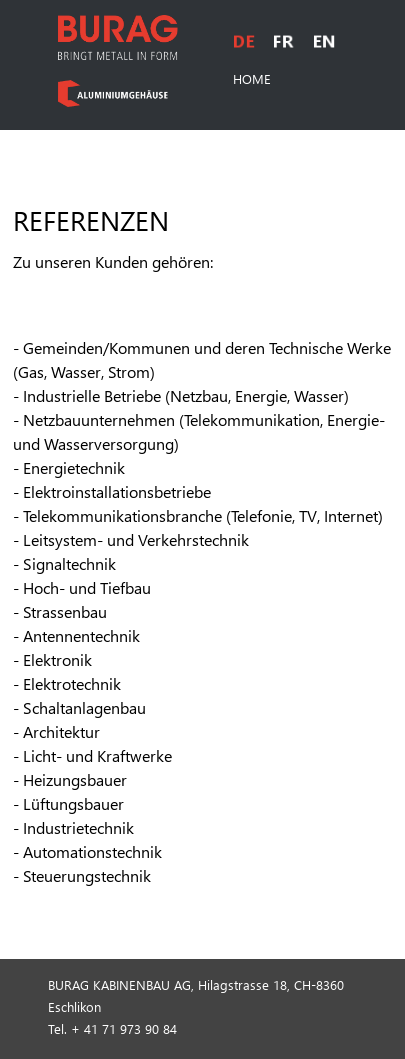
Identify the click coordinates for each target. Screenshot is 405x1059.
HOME (252, 78)
